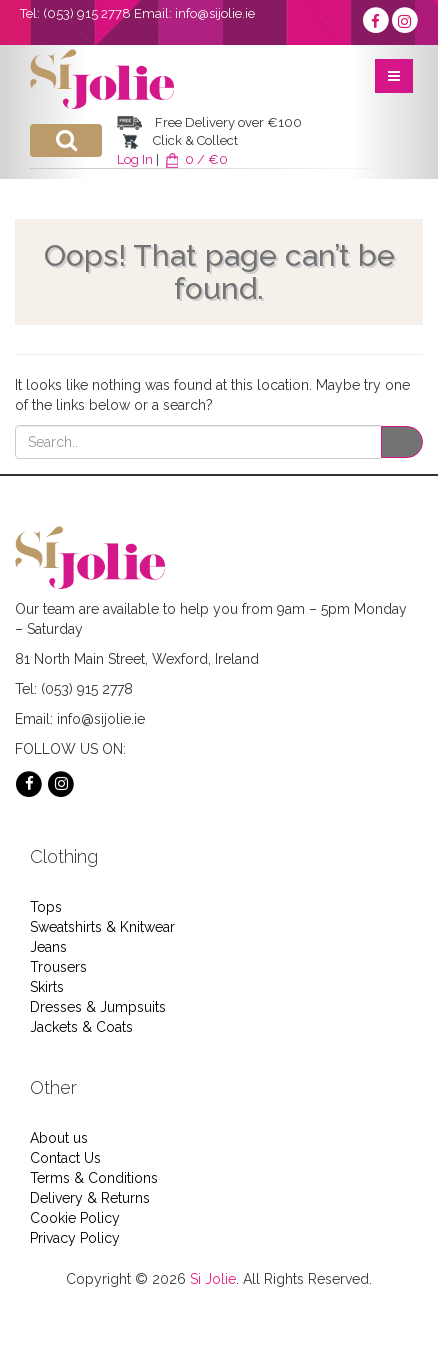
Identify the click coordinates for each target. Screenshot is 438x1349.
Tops (46, 907)
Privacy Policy (75, 1238)
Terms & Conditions (94, 1178)
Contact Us (65, 1158)
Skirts (47, 987)
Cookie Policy (75, 1218)
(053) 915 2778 (87, 13)
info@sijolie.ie (215, 13)
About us (59, 1138)
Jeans (48, 947)
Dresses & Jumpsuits (98, 1007)
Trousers (58, 967)
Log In (135, 159)
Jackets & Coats (81, 1027)
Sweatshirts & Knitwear (102, 927)
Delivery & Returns (90, 1198)
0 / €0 (195, 159)
